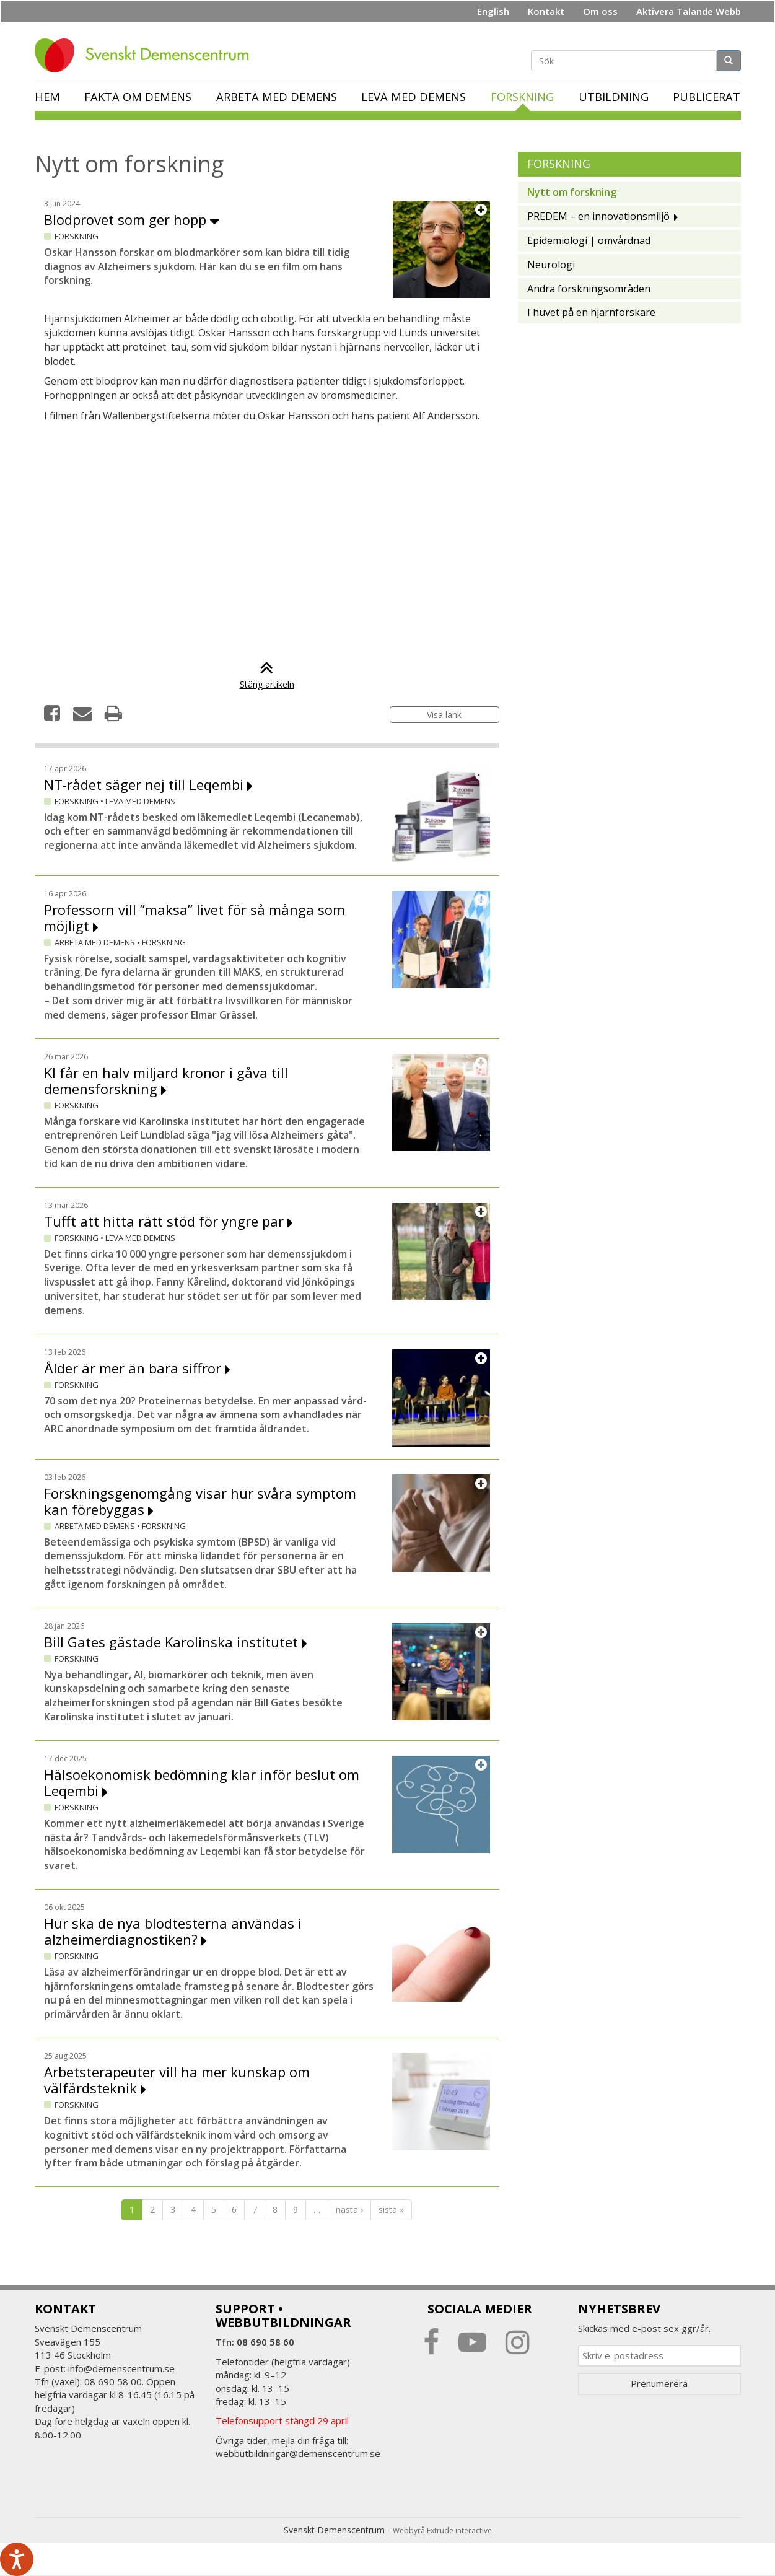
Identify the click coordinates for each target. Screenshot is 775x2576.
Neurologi (551, 264)
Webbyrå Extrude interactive (442, 2530)
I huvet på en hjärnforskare (591, 312)
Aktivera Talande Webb (688, 11)
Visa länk (444, 715)
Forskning (522, 96)
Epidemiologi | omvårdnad (588, 240)
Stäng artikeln (267, 678)
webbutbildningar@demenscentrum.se (298, 2453)
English (493, 11)
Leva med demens (413, 96)
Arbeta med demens (276, 96)
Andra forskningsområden (588, 289)
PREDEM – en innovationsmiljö (598, 216)
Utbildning (614, 96)
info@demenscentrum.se (121, 2368)
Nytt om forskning (571, 192)
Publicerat (706, 96)
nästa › (349, 2209)
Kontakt (546, 11)
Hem (47, 96)
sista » (391, 2209)
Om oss (600, 11)
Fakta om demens (137, 96)
